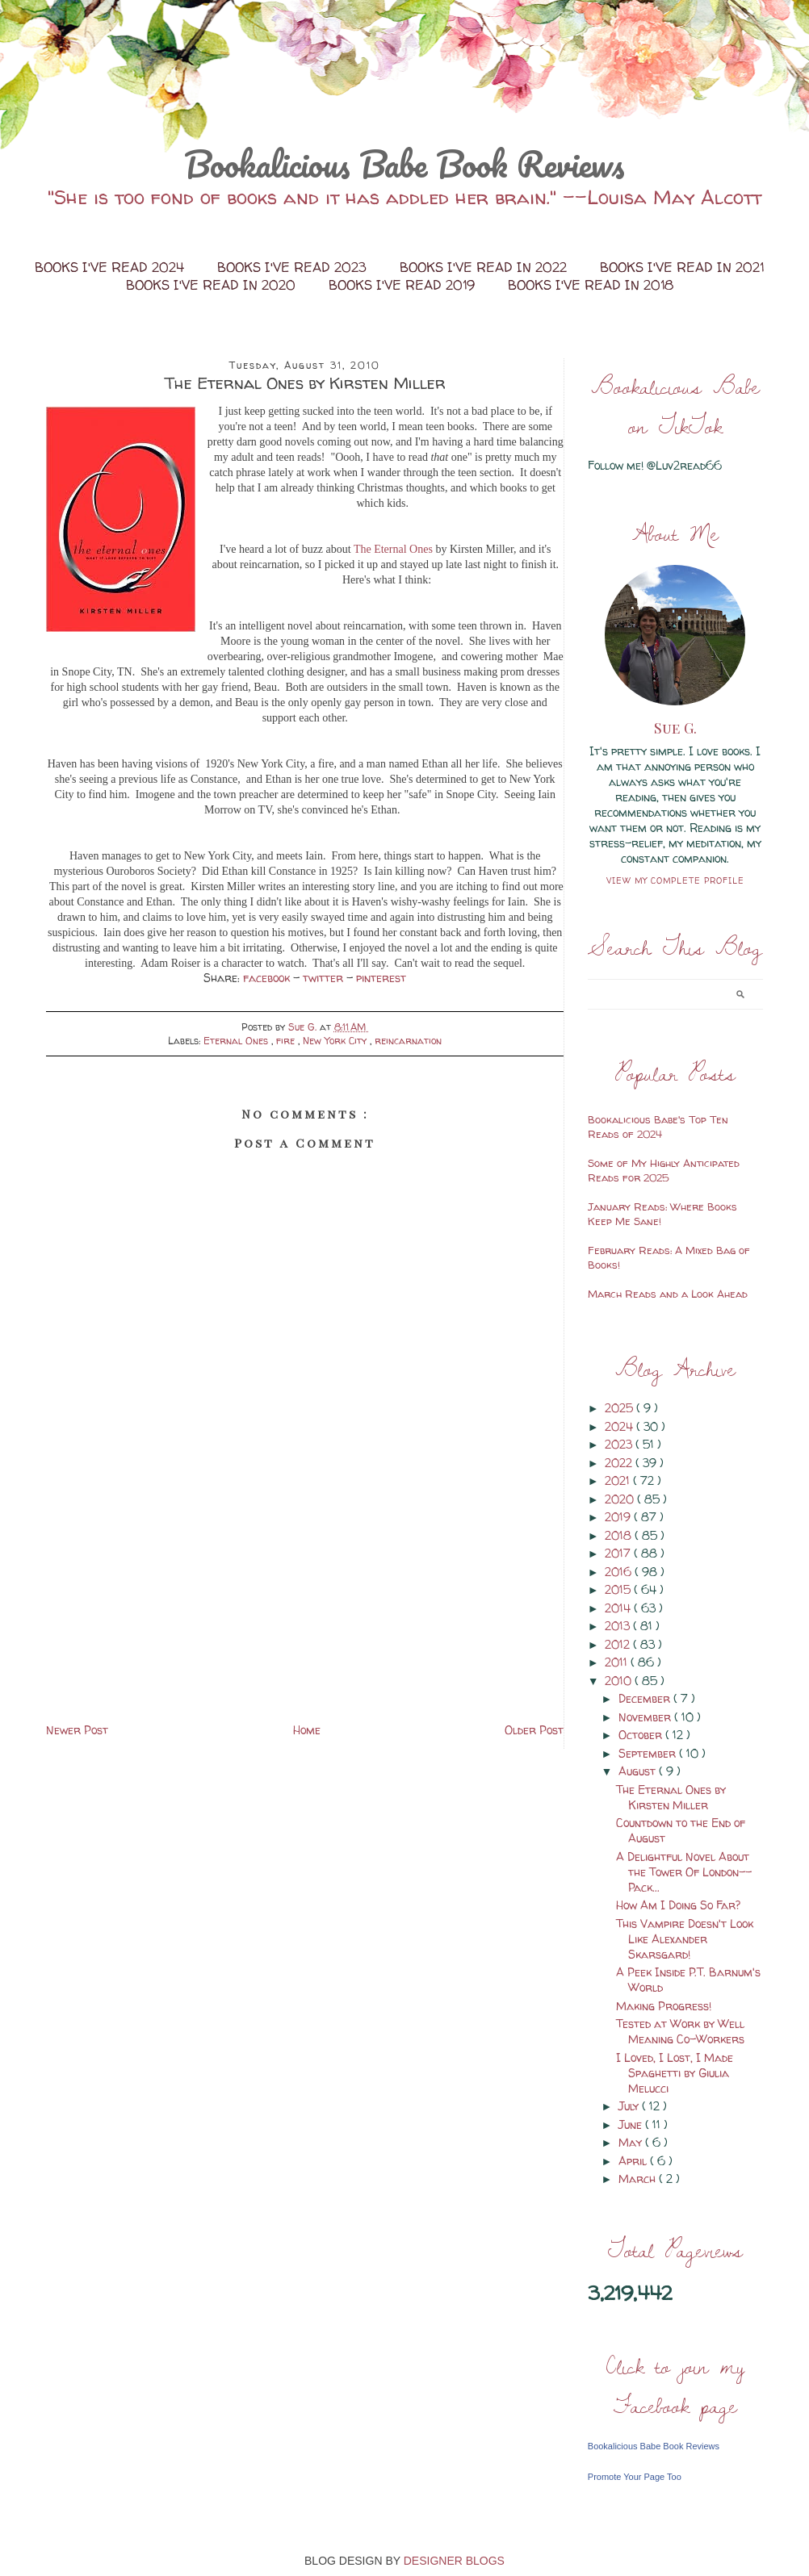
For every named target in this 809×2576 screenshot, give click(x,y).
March (638, 2178)
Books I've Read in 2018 (590, 285)
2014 (619, 1608)
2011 (618, 1662)
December (645, 1698)
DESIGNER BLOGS (454, 2560)
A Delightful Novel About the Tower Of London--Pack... (684, 1872)
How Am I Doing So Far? (678, 1905)
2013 (619, 1625)
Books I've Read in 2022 (485, 267)
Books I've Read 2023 (294, 267)
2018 (620, 1535)
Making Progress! (663, 2006)
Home (307, 1730)
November (646, 1717)
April (634, 2160)
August (638, 1771)
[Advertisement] (305, 1607)
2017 (619, 1553)
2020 (621, 1499)
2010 (620, 1680)
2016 (620, 1571)
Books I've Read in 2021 (682, 267)
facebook (268, 977)
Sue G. (675, 728)
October (641, 1734)
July (630, 2106)
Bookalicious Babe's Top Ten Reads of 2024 (658, 1126)
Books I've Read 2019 (404, 285)
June (631, 2124)
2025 (620, 1408)
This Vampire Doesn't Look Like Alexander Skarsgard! (684, 1939)
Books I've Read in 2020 (213, 285)
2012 (619, 1644)
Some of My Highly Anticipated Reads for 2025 (664, 1170)
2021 (619, 1480)
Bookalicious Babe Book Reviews (404, 164)
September (648, 1753)
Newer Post (77, 1730)
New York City (336, 1041)
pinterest (381, 977)
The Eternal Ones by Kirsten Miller (671, 1797)
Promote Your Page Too (634, 2477)
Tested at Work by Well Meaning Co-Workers (680, 2031)
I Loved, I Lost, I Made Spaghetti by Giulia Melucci (674, 2073)
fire (287, 1041)
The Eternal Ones (393, 549)
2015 (619, 1589)
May (631, 2142)
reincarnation (408, 1041)
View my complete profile (675, 880)
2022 (620, 1462)
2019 (619, 1516)
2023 (620, 1444)
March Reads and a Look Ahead (668, 1293)
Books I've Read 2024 (111, 267)
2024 (620, 1426)
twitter (324, 977)
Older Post (534, 1730)
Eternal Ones (237, 1041)
